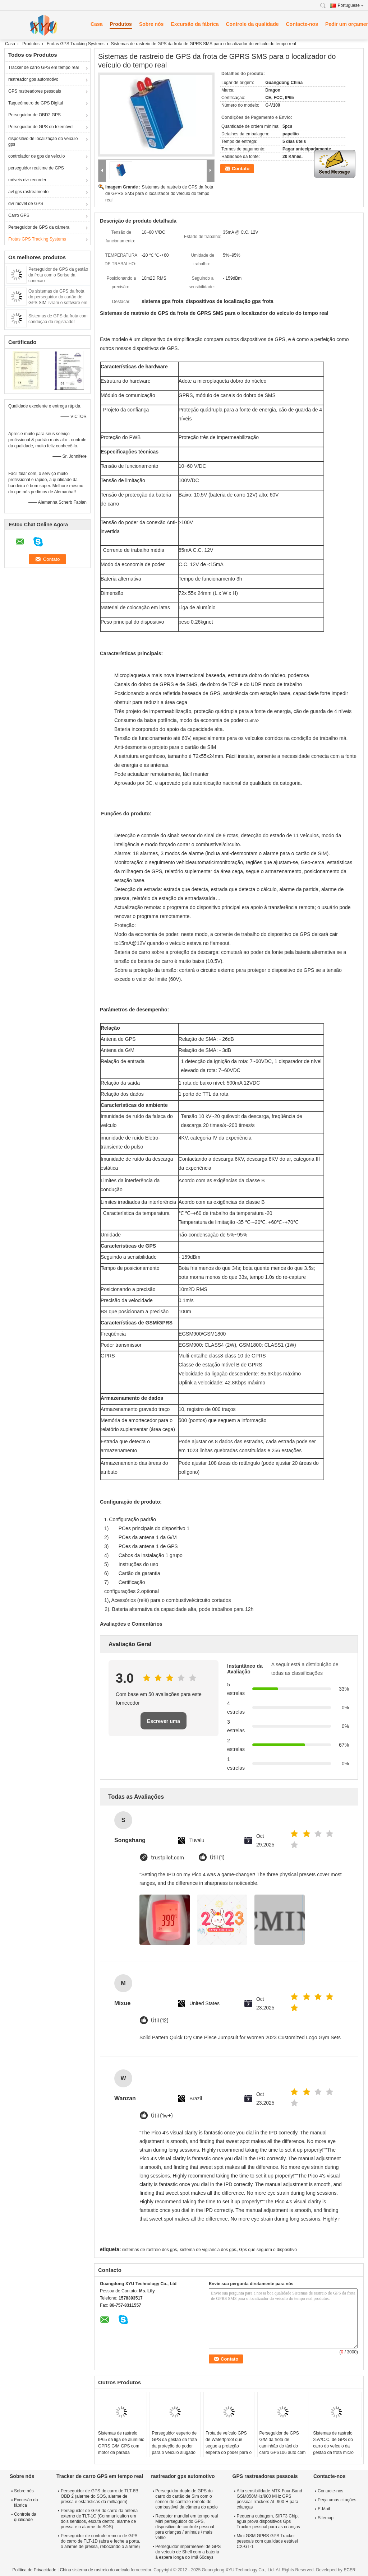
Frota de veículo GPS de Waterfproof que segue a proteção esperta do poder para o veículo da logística (229, 2446)
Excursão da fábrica (194, 24)
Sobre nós (151, 24)
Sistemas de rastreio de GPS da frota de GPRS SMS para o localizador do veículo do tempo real (159, 193)
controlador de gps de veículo (36, 156)
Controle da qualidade (252, 24)
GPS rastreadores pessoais (34, 91)
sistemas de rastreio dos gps (149, 2249)
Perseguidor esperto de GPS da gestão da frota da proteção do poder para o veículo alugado (174, 2443)
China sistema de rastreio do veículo (94, 2569)
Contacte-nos (302, 24)
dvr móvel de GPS (25, 203)
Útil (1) (217, 1858)
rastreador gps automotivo (33, 79)
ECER (349, 2569)
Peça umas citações (337, 2499)
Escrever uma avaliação (163, 1723)
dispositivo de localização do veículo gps (43, 141)
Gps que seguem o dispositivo (268, 2249)
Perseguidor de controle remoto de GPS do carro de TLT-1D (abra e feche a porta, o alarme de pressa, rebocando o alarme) (100, 2541)
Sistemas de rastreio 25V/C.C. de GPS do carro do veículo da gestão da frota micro (333, 2443)
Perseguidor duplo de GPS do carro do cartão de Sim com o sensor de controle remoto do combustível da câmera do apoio (186, 2499)
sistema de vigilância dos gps (208, 2249)
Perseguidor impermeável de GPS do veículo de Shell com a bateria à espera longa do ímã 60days (188, 2552)
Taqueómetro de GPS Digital (35, 103)
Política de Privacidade (34, 2569)
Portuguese (351, 5)
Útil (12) (160, 2021)
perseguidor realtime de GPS (36, 168)
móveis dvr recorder (27, 179)
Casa (96, 24)
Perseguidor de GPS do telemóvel (40, 126)
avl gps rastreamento (28, 191)
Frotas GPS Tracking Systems (76, 43)
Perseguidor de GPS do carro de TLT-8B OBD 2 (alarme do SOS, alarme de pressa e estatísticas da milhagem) (99, 2496)
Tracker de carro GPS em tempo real (43, 67)
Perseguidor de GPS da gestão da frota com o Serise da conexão (58, 275)
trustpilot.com (167, 1858)
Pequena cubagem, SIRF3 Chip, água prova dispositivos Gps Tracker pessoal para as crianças (268, 2521)
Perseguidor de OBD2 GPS (34, 114)
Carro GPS (18, 215)
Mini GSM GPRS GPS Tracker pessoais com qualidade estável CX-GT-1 (267, 2541)
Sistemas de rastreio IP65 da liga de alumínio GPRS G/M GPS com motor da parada (121, 2443)
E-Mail (324, 2508)
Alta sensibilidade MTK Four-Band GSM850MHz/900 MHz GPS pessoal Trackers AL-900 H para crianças (269, 2499)
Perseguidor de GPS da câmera (38, 227)
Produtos (121, 24)
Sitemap (326, 2517)
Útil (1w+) (161, 2116)
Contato (240, 168)
